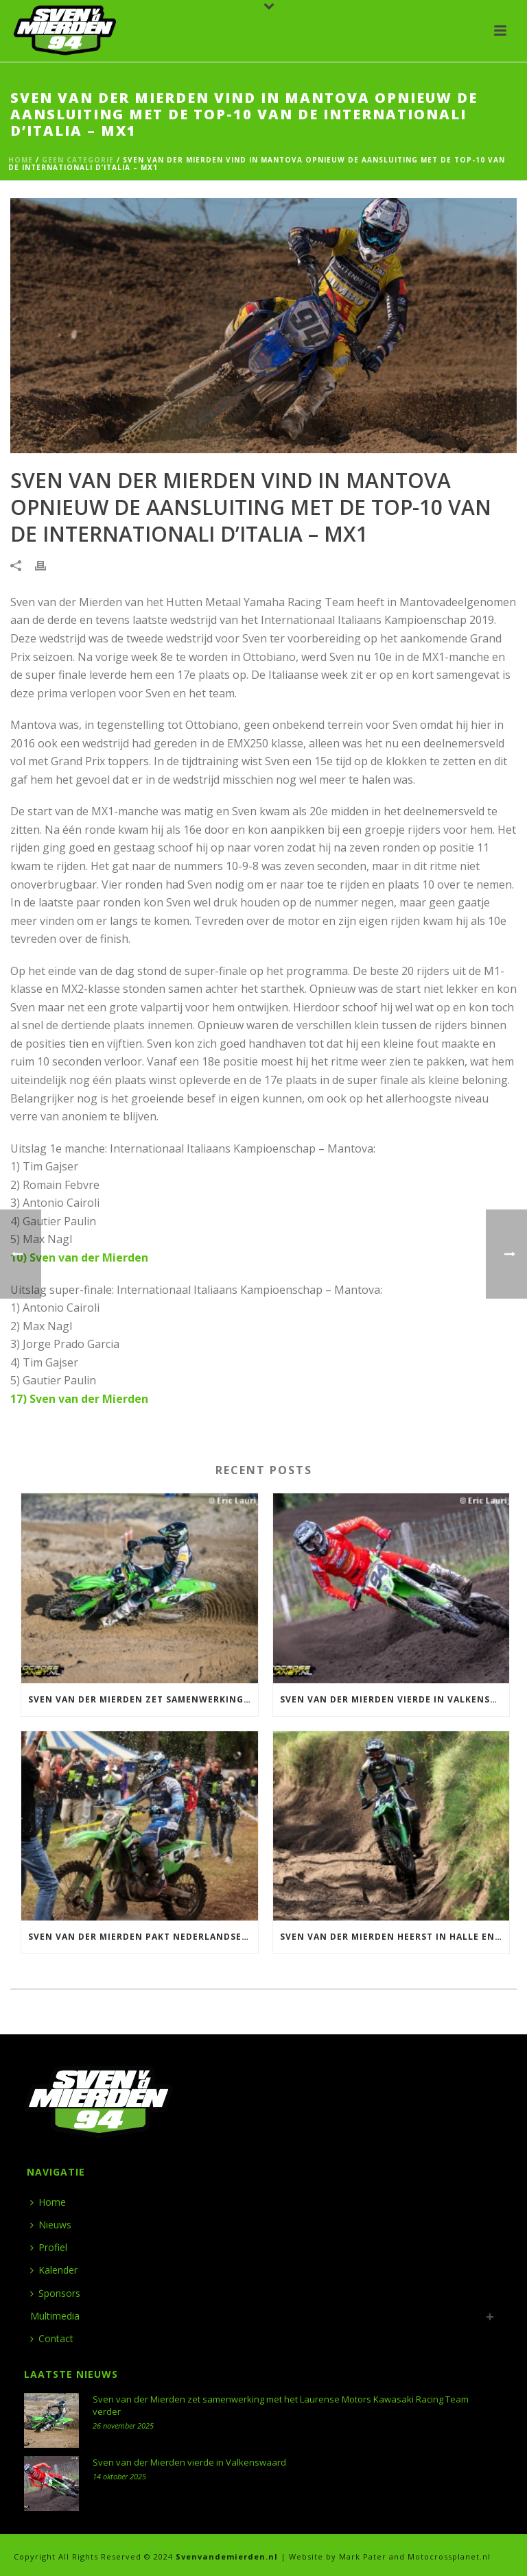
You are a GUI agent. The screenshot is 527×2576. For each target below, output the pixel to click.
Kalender (54, 2269)
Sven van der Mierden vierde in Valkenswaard (395, 1699)
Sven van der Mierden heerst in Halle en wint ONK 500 (395, 1936)
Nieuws (50, 2224)
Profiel (48, 2247)
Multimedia (55, 2315)
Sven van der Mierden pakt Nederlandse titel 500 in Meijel (143, 1936)
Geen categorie (78, 160)
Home (20, 160)
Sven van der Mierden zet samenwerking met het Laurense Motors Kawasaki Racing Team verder (143, 1699)
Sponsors (55, 2293)
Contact (51, 2338)
